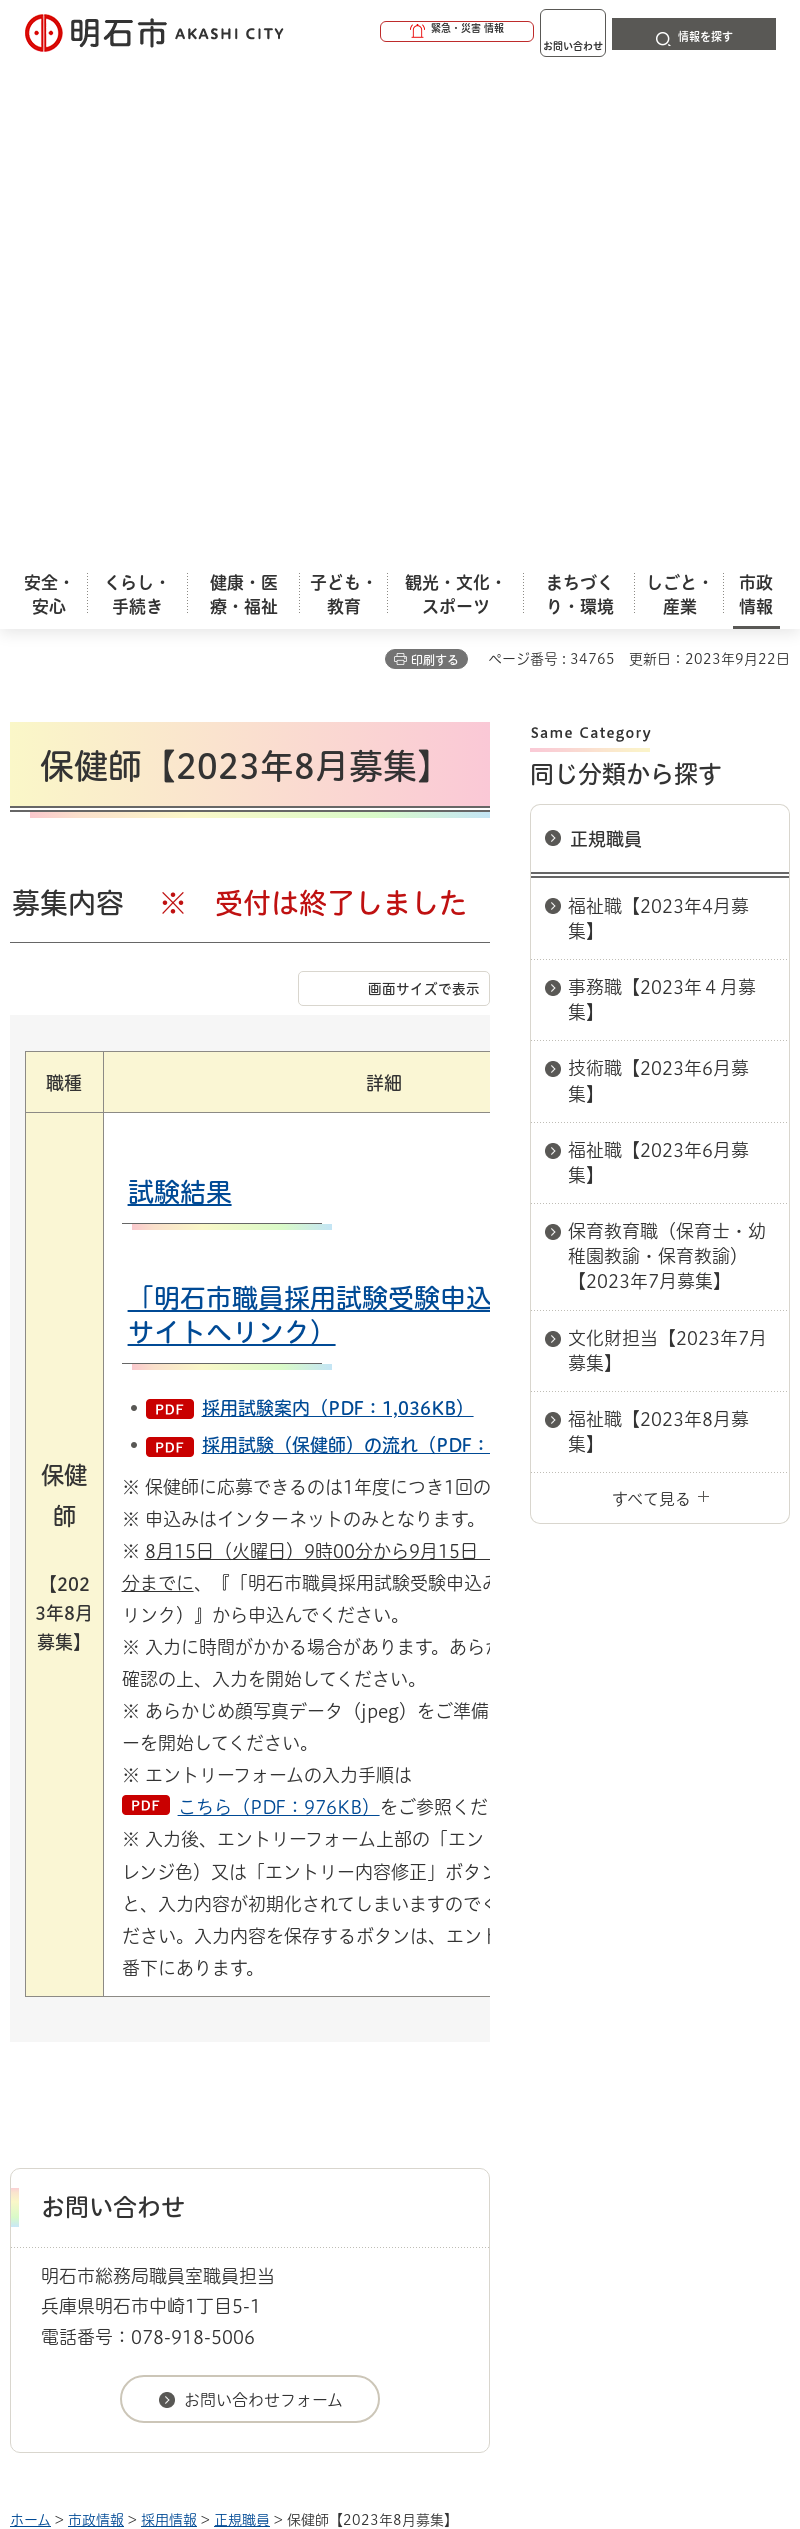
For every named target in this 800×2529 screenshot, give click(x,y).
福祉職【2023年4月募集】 (658, 422)
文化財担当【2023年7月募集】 (667, 854)
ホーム (30, 2024)
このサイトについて (175, 2095)
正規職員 (606, 343)
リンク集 (379, 2127)
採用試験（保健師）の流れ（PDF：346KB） (384, 949)
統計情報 (555, 2374)
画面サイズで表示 (424, 493)
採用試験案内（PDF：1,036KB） (338, 912)
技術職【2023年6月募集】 (658, 584)
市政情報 (96, 2024)
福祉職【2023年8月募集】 (658, 935)
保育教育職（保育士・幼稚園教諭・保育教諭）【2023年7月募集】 (667, 760)
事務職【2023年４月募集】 (662, 503)
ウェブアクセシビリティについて (451, 2095)
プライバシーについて (182, 2127)
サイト (522, 2127)
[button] (380, 32)
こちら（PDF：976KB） (279, 1311)
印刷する (435, 164)
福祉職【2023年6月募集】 (658, 666)
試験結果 (180, 696)
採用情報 (169, 2024)
